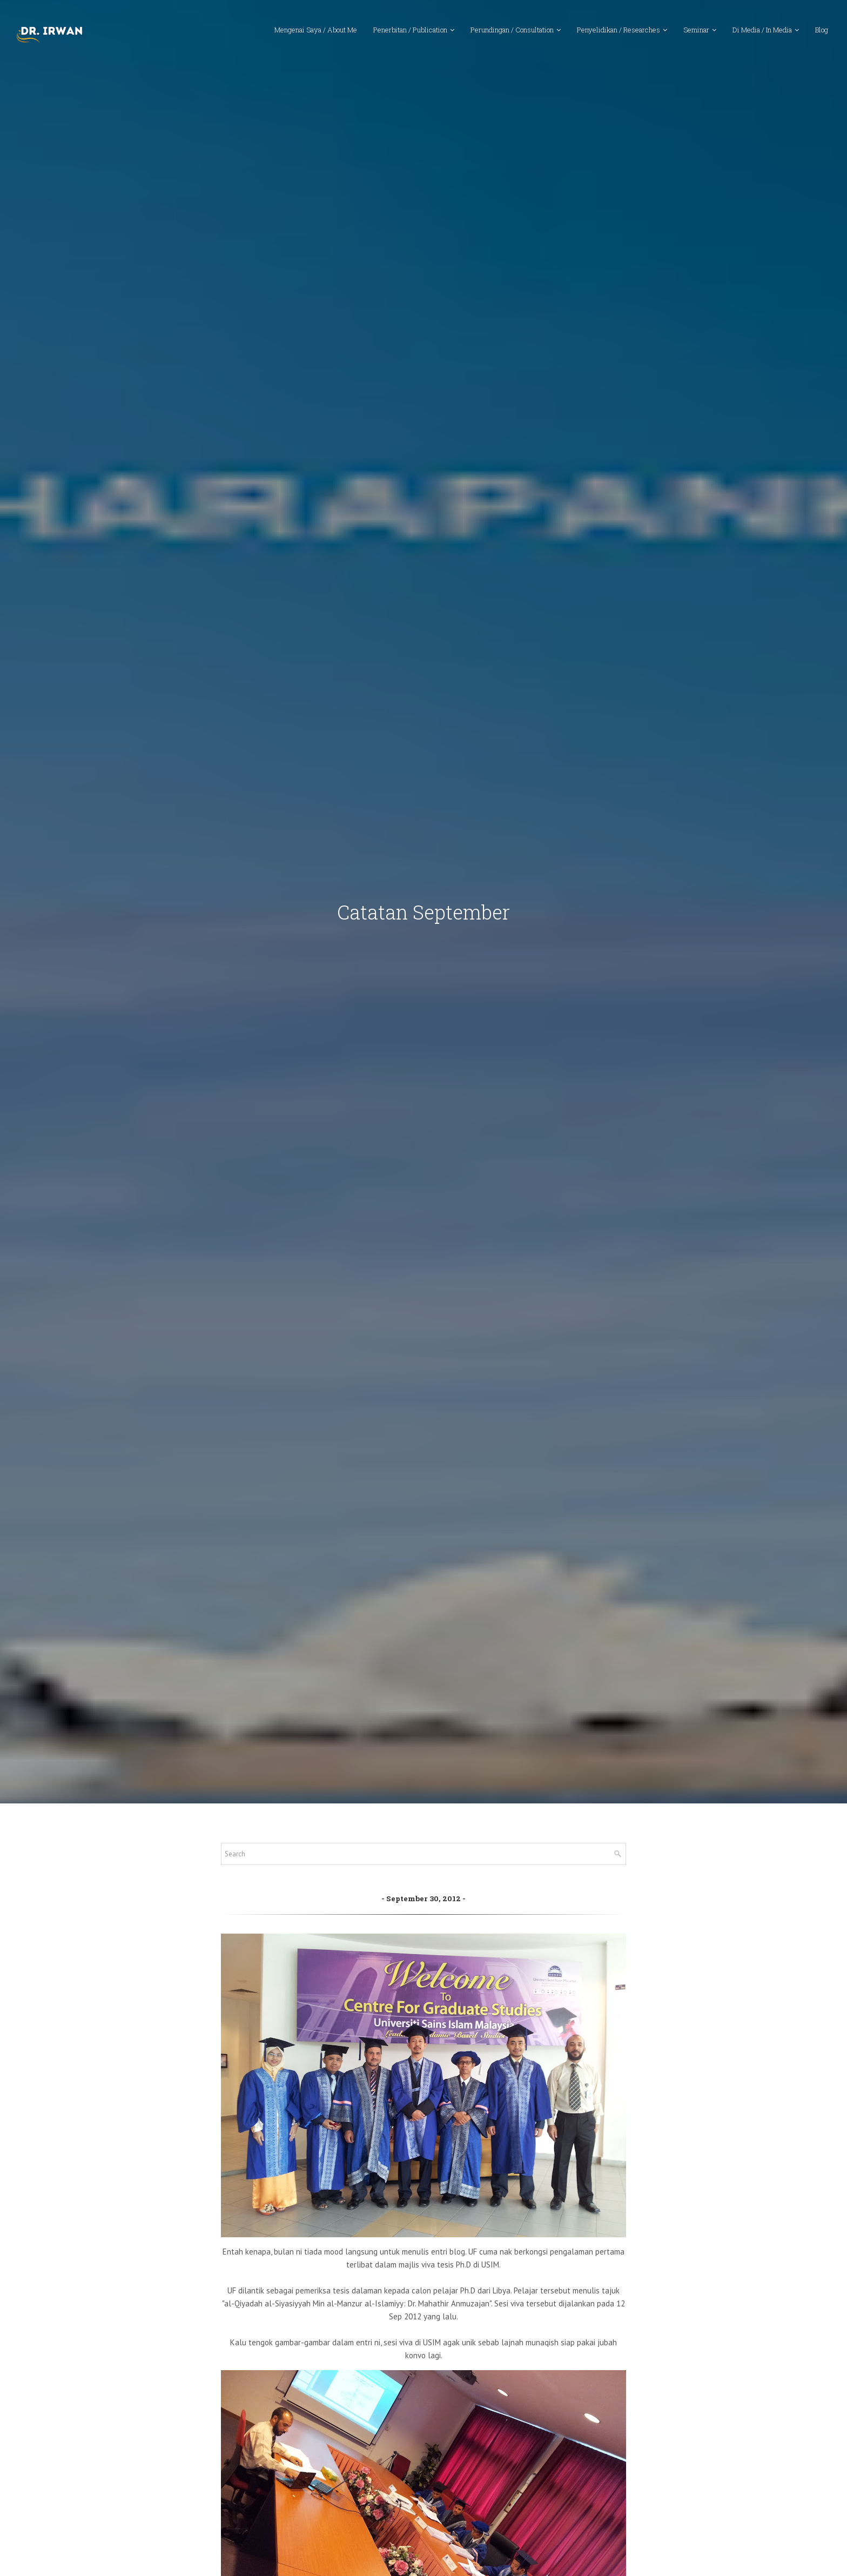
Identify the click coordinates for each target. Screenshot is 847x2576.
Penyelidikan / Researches (618, 30)
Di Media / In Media (762, 30)
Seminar (696, 30)
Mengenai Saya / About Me (315, 30)
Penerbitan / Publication (410, 30)
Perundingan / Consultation (512, 30)
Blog (821, 30)
